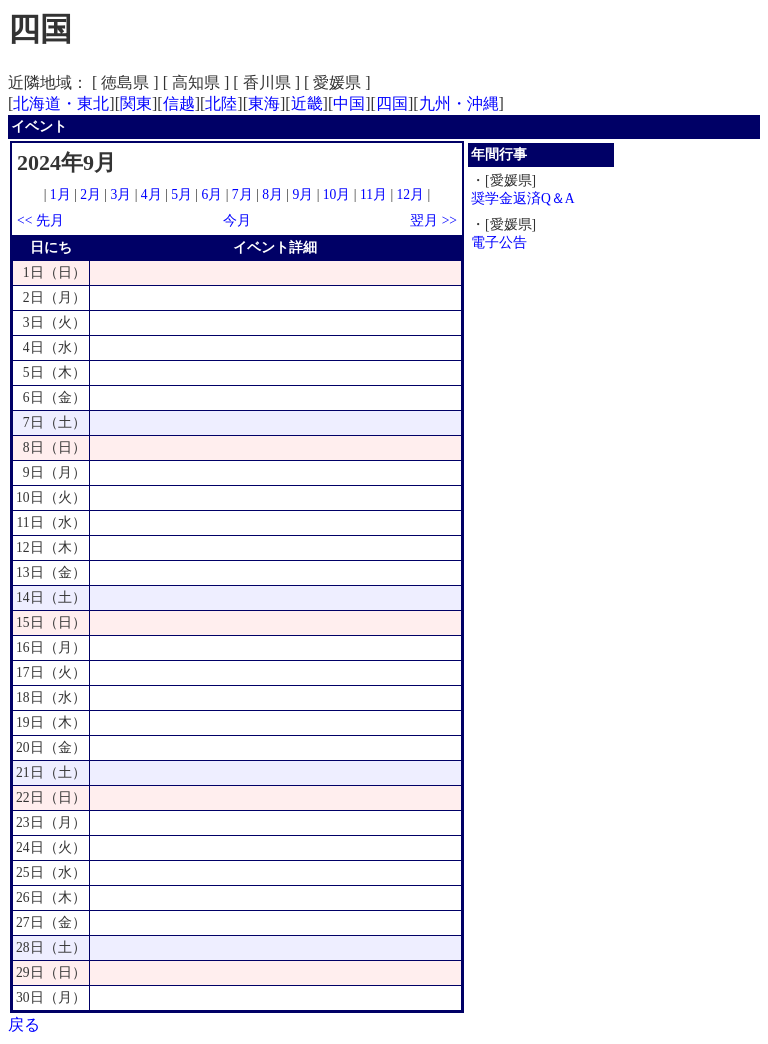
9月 (302, 194)
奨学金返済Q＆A (523, 198)
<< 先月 (40, 220)
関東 (136, 103)
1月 (60, 194)
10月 (337, 194)
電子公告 (499, 242)
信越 (179, 103)
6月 (211, 194)
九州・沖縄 (459, 103)
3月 (121, 194)
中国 (349, 103)
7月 (242, 194)
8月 (272, 194)
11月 (373, 194)
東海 (264, 103)
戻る (24, 1024)
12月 (411, 194)
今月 (237, 220)
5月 (181, 194)
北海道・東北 (61, 103)
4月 (151, 194)
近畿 (307, 103)
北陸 (221, 103)
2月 (90, 194)
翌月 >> (433, 220)
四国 (392, 103)
